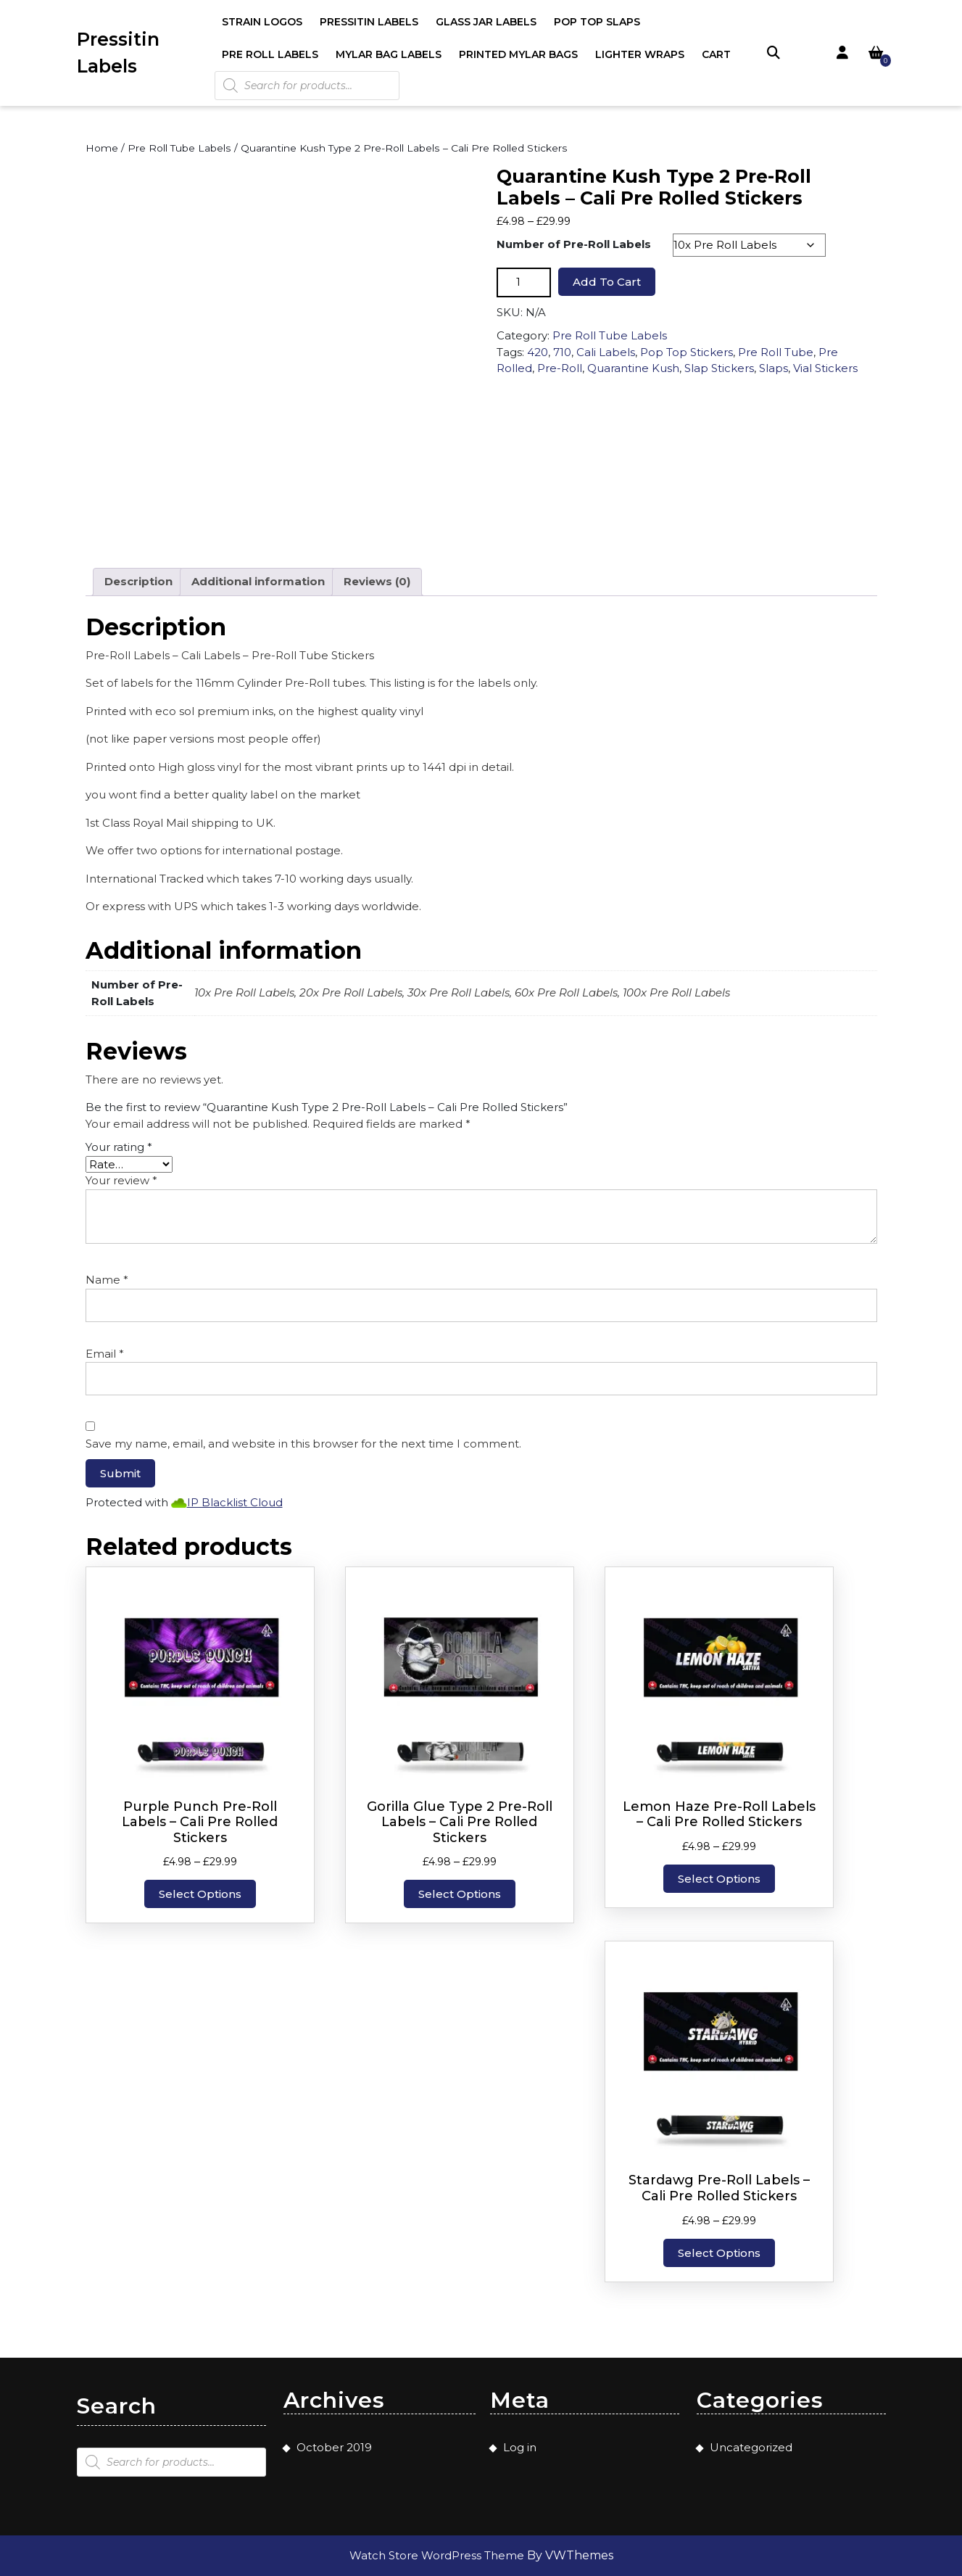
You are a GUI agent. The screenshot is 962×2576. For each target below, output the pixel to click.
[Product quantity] (524, 282)
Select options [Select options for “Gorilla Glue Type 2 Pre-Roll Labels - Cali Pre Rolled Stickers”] (459, 1894)
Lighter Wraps (639, 54)
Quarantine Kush (633, 368)
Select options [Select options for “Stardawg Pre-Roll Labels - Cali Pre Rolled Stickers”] (719, 2253)
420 (537, 352)
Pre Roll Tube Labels (179, 148)
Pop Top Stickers (686, 352)
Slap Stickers (719, 368)
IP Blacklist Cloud (235, 1502)
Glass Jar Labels (486, 21)
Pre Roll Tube (775, 352)
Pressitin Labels (369, 21)
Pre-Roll (559, 368)
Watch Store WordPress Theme (438, 2555)
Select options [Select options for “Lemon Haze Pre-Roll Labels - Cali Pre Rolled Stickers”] (719, 1879)
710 (562, 352)
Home (102, 148)
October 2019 (334, 2447)
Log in (519, 2447)
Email (105, 1354)
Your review (121, 1180)
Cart (716, 54)
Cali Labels (605, 352)
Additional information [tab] (258, 581)
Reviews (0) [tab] (377, 581)
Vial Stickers (825, 368)
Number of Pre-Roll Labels (574, 244)
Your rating (119, 1147)
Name (107, 1280)
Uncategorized (751, 2447)
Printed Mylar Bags (518, 54)
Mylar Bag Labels (388, 54)
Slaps (773, 368)
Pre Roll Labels (270, 54)
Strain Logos (262, 21)
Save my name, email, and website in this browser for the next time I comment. (303, 1443)
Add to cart (607, 282)
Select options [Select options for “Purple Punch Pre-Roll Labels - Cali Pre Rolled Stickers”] (200, 1894)
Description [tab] (138, 581)
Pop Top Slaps (597, 21)
